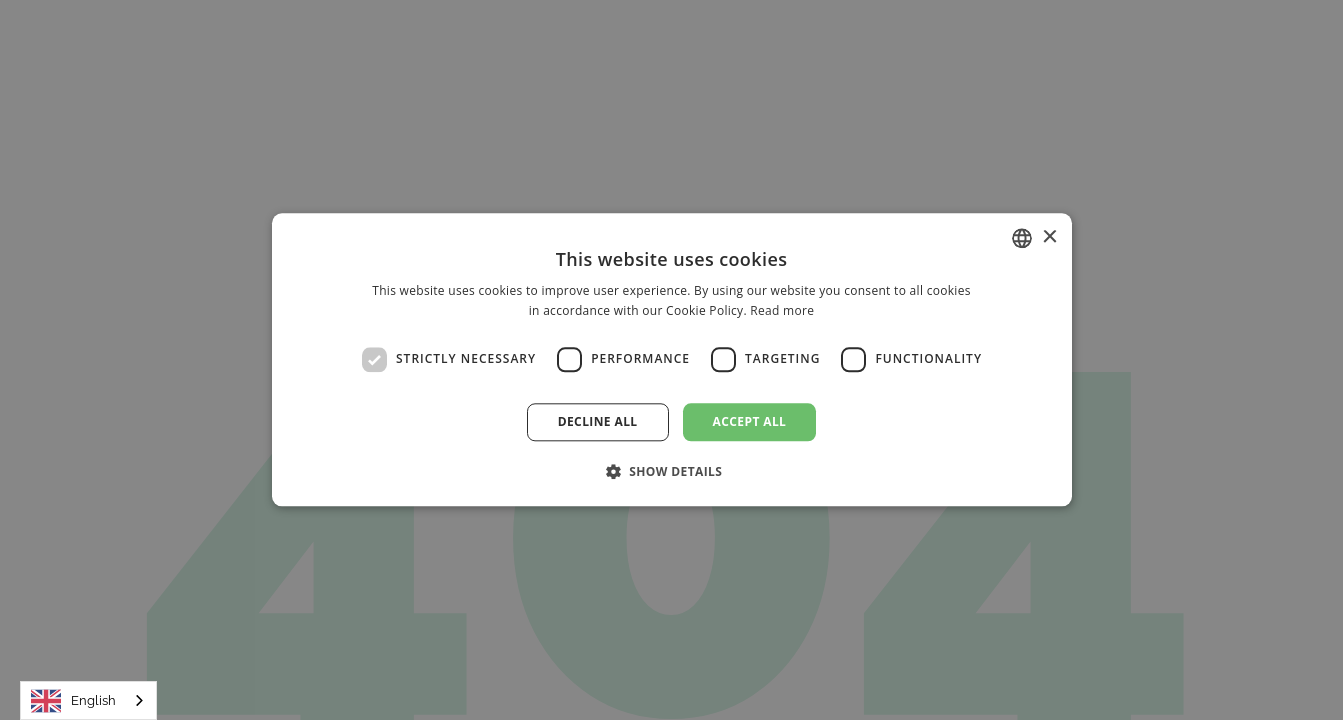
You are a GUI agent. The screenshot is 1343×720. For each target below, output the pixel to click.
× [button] (1049, 237)
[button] (672, 472)
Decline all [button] (598, 421)
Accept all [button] (750, 421)
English (73, 701)
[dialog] (671, 360)
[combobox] (88, 700)
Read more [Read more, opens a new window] (782, 311)
